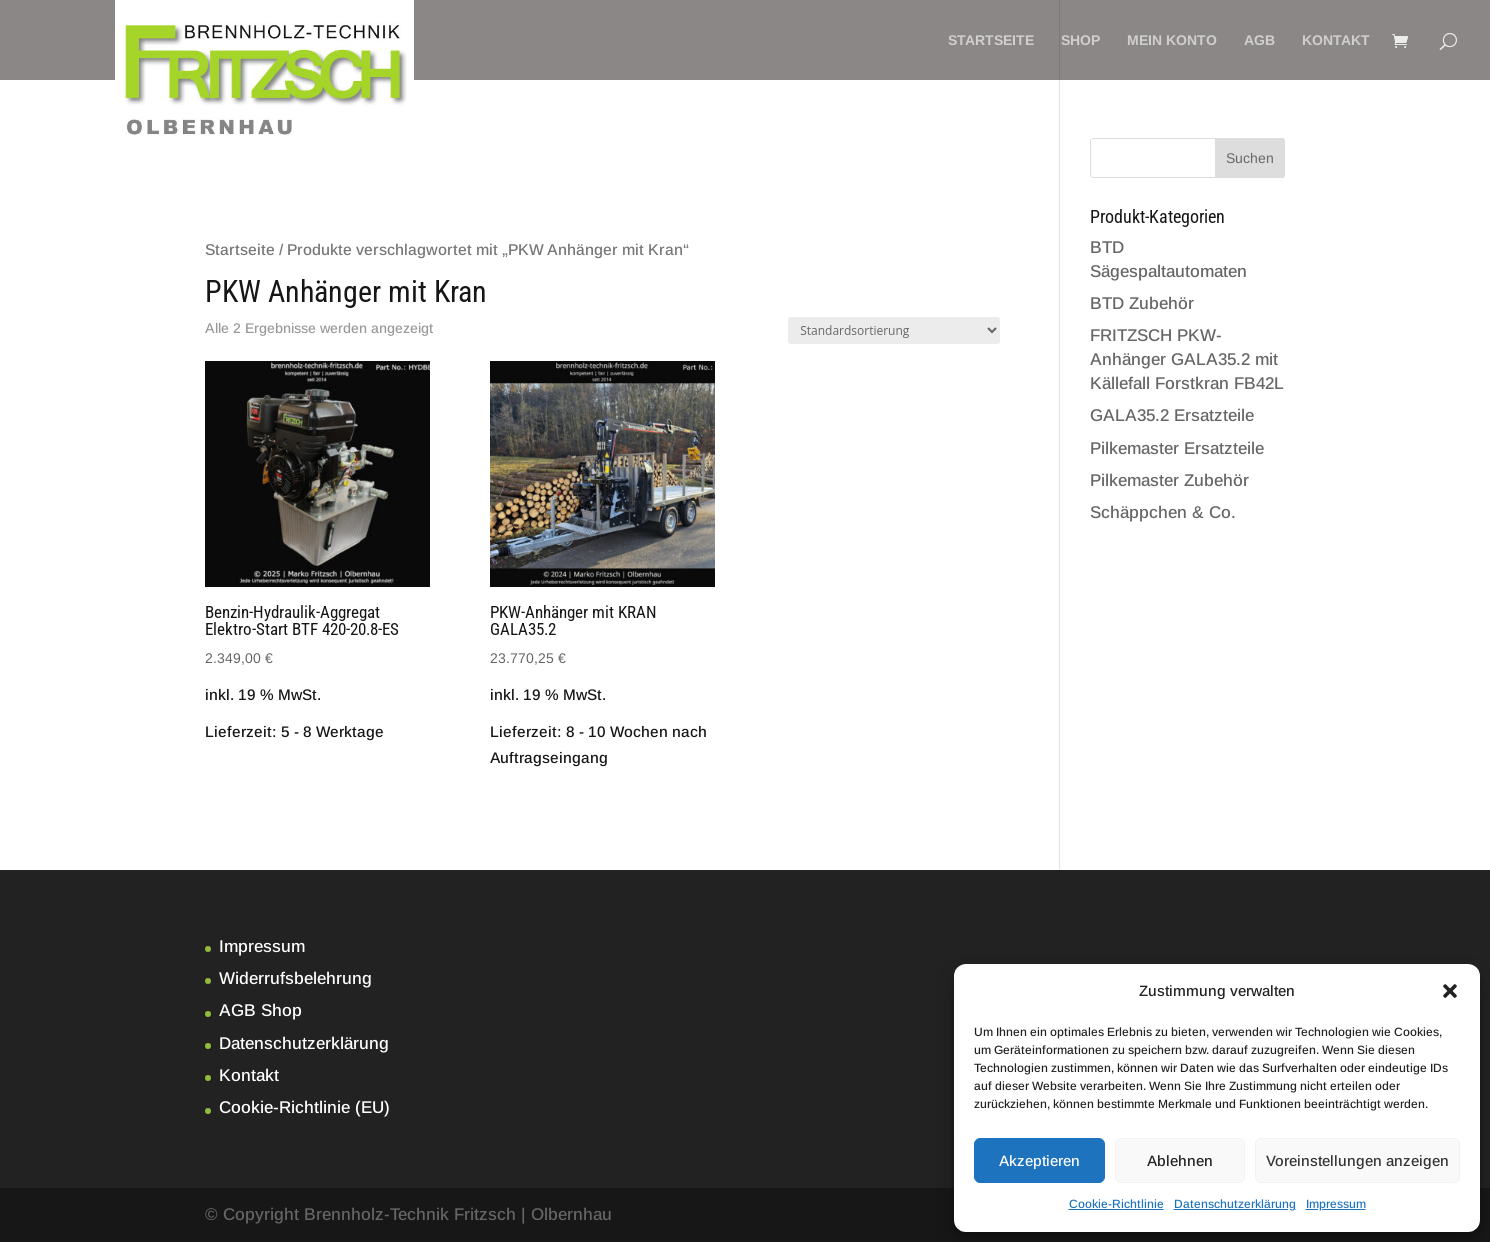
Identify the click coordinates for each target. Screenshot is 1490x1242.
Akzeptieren (1039, 1160)
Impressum (1336, 1204)
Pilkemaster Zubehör (1169, 480)
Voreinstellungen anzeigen (1357, 1160)
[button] (1450, 991)
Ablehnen (1180, 1160)
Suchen (1250, 158)
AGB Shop (260, 1010)
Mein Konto (1172, 40)
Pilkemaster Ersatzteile (1177, 448)
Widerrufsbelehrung (295, 978)
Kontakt (1336, 40)
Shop (1080, 40)
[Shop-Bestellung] (894, 330)
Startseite (991, 40)
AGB (1259, 40)
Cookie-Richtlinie (1116, 1204)
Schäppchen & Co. (1163, 512)
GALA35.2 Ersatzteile (1172, 415)
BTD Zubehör (1142, 303)
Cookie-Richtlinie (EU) (304, 1107)
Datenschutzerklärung (1235, 1204)
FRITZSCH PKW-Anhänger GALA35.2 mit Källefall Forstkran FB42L (1187, 359)
